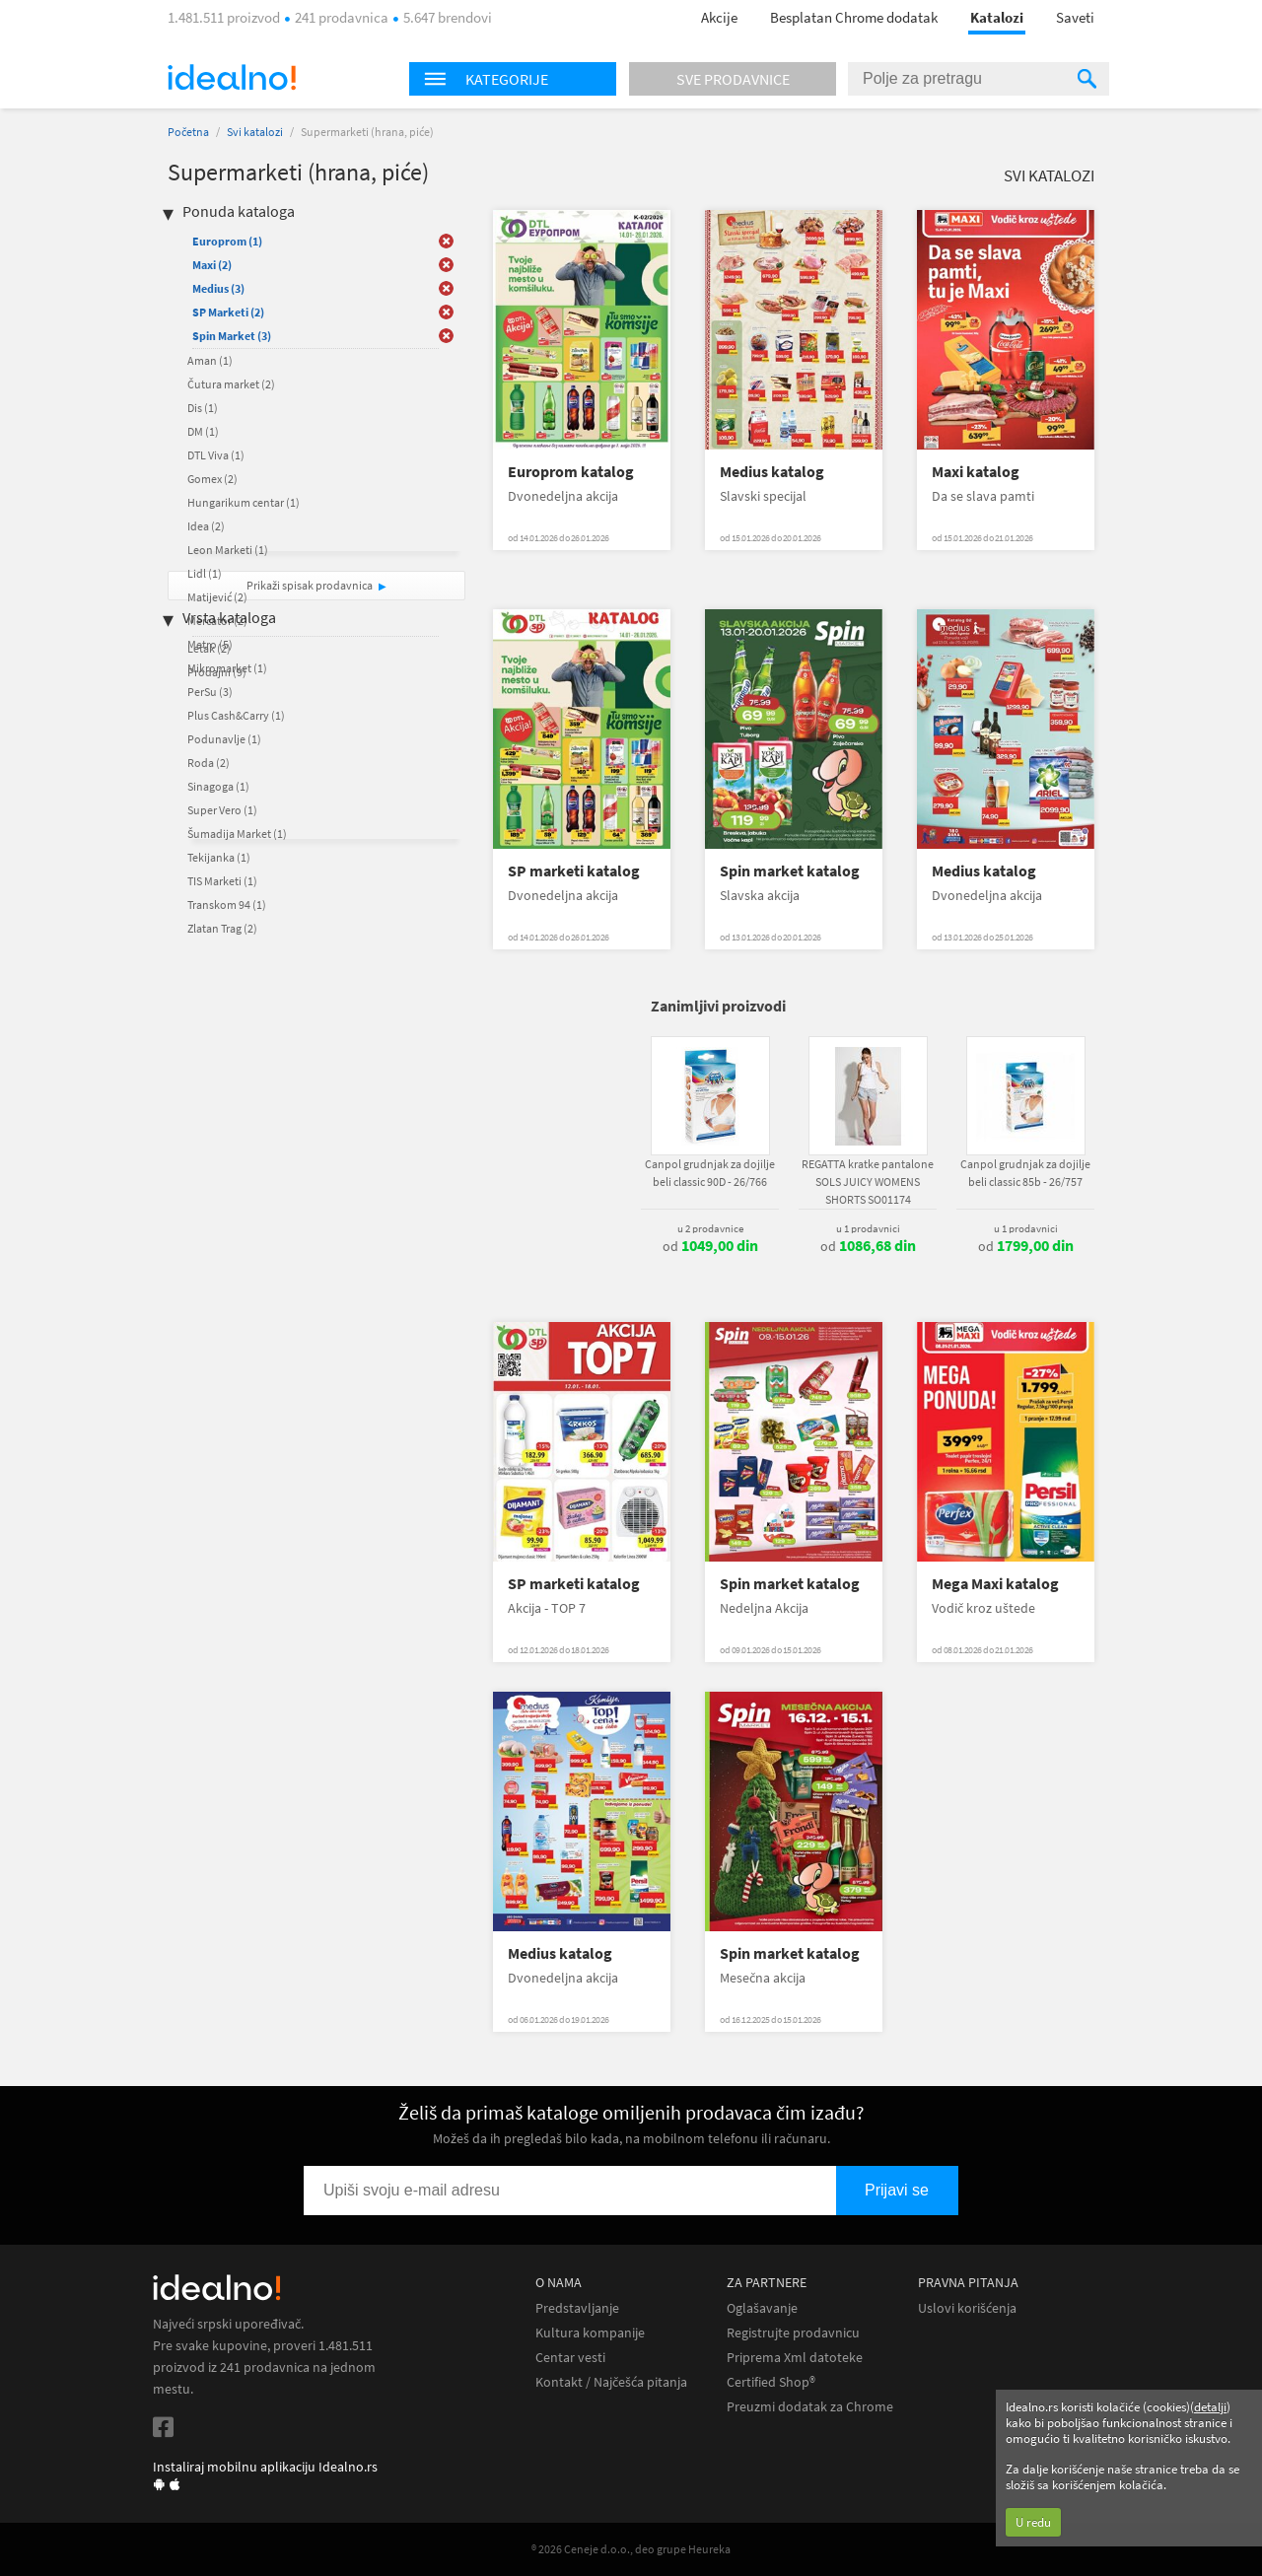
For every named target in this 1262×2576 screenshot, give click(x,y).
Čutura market (231, 384)
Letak (209, 648)
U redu (1033, 2522)
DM (203, 431)
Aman (210, 360)
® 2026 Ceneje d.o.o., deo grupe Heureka (631, 2548)
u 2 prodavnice (710, 1228)
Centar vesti (570, 2357)
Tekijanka (218, 857)
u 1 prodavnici (868, 1228)
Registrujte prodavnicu (793, 2333)
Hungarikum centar (243, 502)
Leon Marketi (227, 549)
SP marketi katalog (574, 871)
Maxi (212, 264)
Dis (202, 407)
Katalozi (996, 17)
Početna (188, 131)
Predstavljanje (577, 2308)
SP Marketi (228, 312)
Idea (206, 526)
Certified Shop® (771, 2382)
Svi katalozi (255, 131)
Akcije (719, 17)
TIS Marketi (222, 880)
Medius (218, 288)
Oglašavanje (762, 2308)
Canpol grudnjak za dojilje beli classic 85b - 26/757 (1025, 1172)
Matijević (217, 597)
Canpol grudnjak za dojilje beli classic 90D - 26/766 (710, 1172)
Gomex (212, 478)
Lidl (204, 573)
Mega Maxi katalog (995, 1583)
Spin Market (231, 335)
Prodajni (216, 671)
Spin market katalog (790, 871)
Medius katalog (772, 471)
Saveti (1075, 17)
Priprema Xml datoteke (795, 2357)
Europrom (227, 241)
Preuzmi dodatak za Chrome (810, 2407)
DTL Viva (216, 455)
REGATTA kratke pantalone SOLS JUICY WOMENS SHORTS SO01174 (868, 1181)
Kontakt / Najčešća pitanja (611, 2382)
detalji (1210, 2407)
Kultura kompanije (590, 2333)
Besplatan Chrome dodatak (854, 17)
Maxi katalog (975, 471)
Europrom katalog (571, 471)
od (710, 1246)
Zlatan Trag (222, 928)
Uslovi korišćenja (967, 2308)
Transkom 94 (226, 904)
